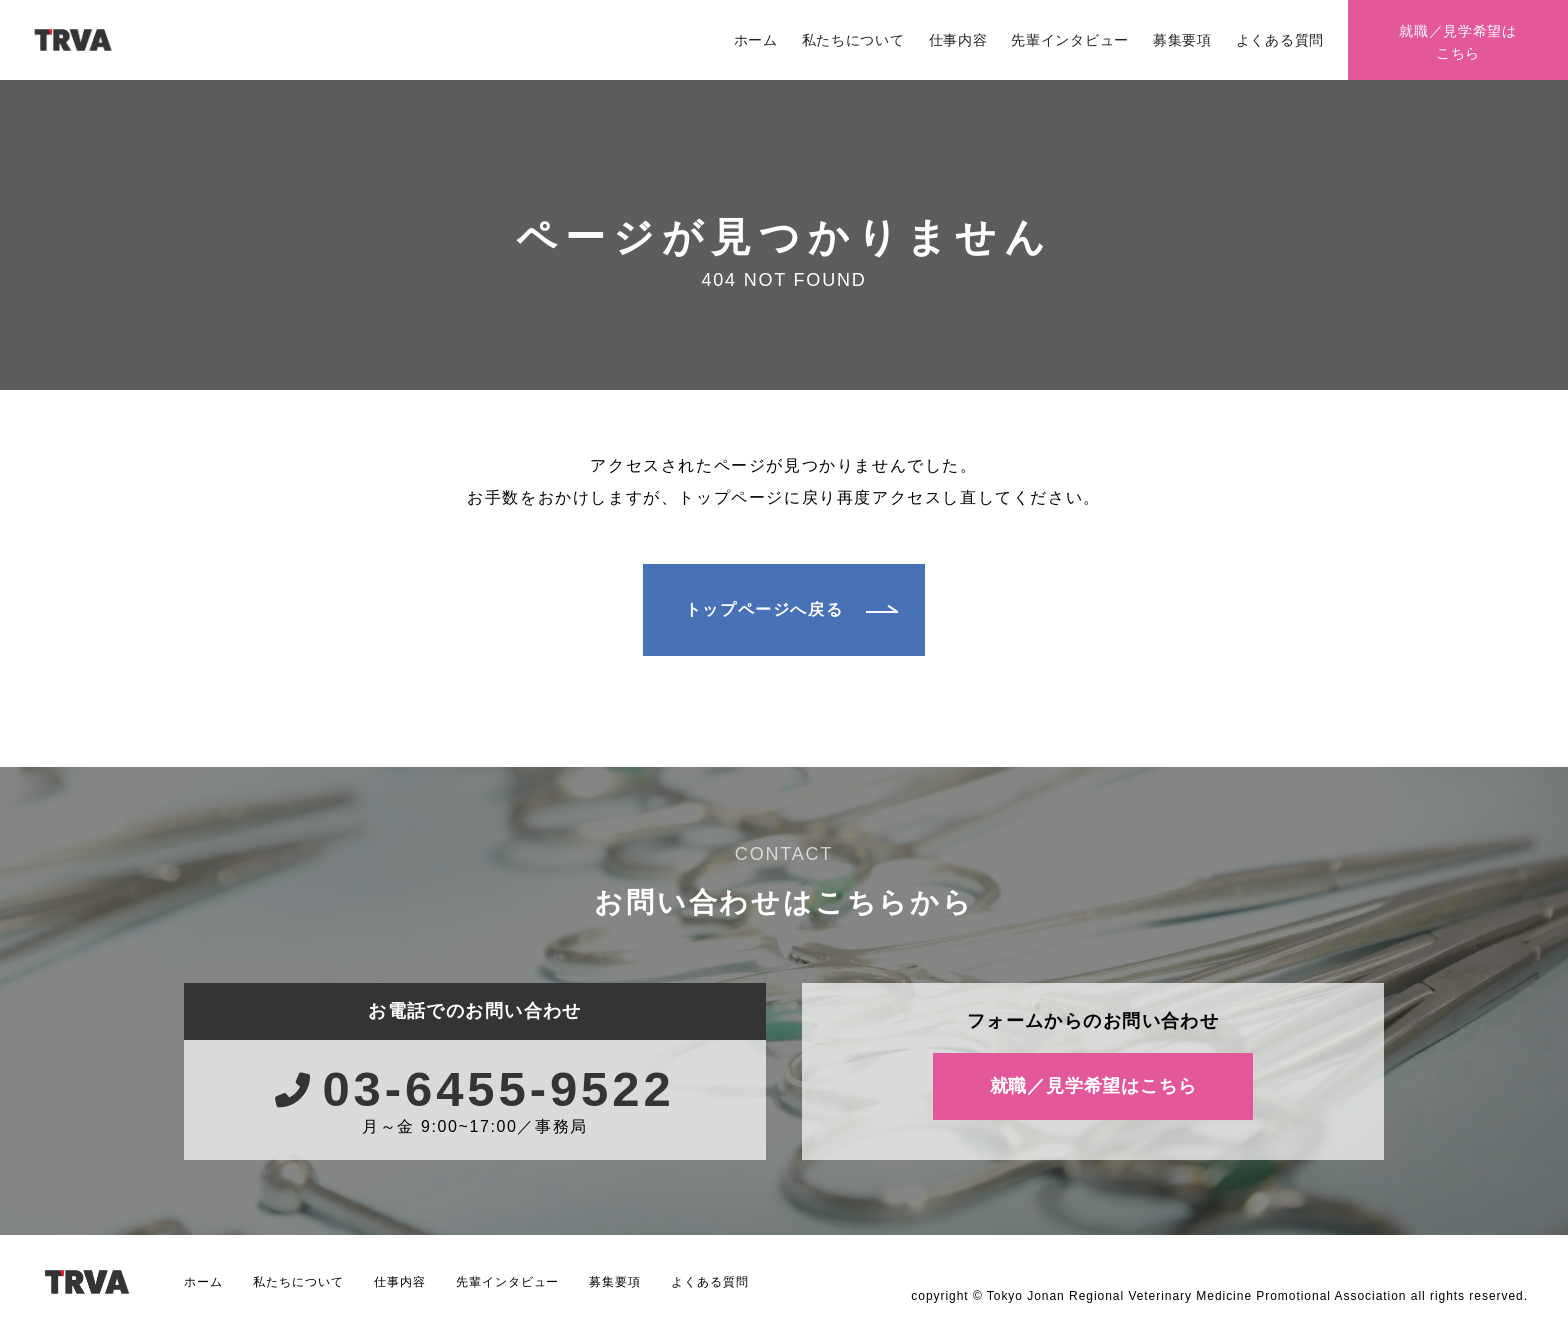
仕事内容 (958, 40)
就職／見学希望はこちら (1458, 42)
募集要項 (1182, 40)
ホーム (756, 40)
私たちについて (853, 40)
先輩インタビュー (1070, 40)
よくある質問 (1280, 40)
